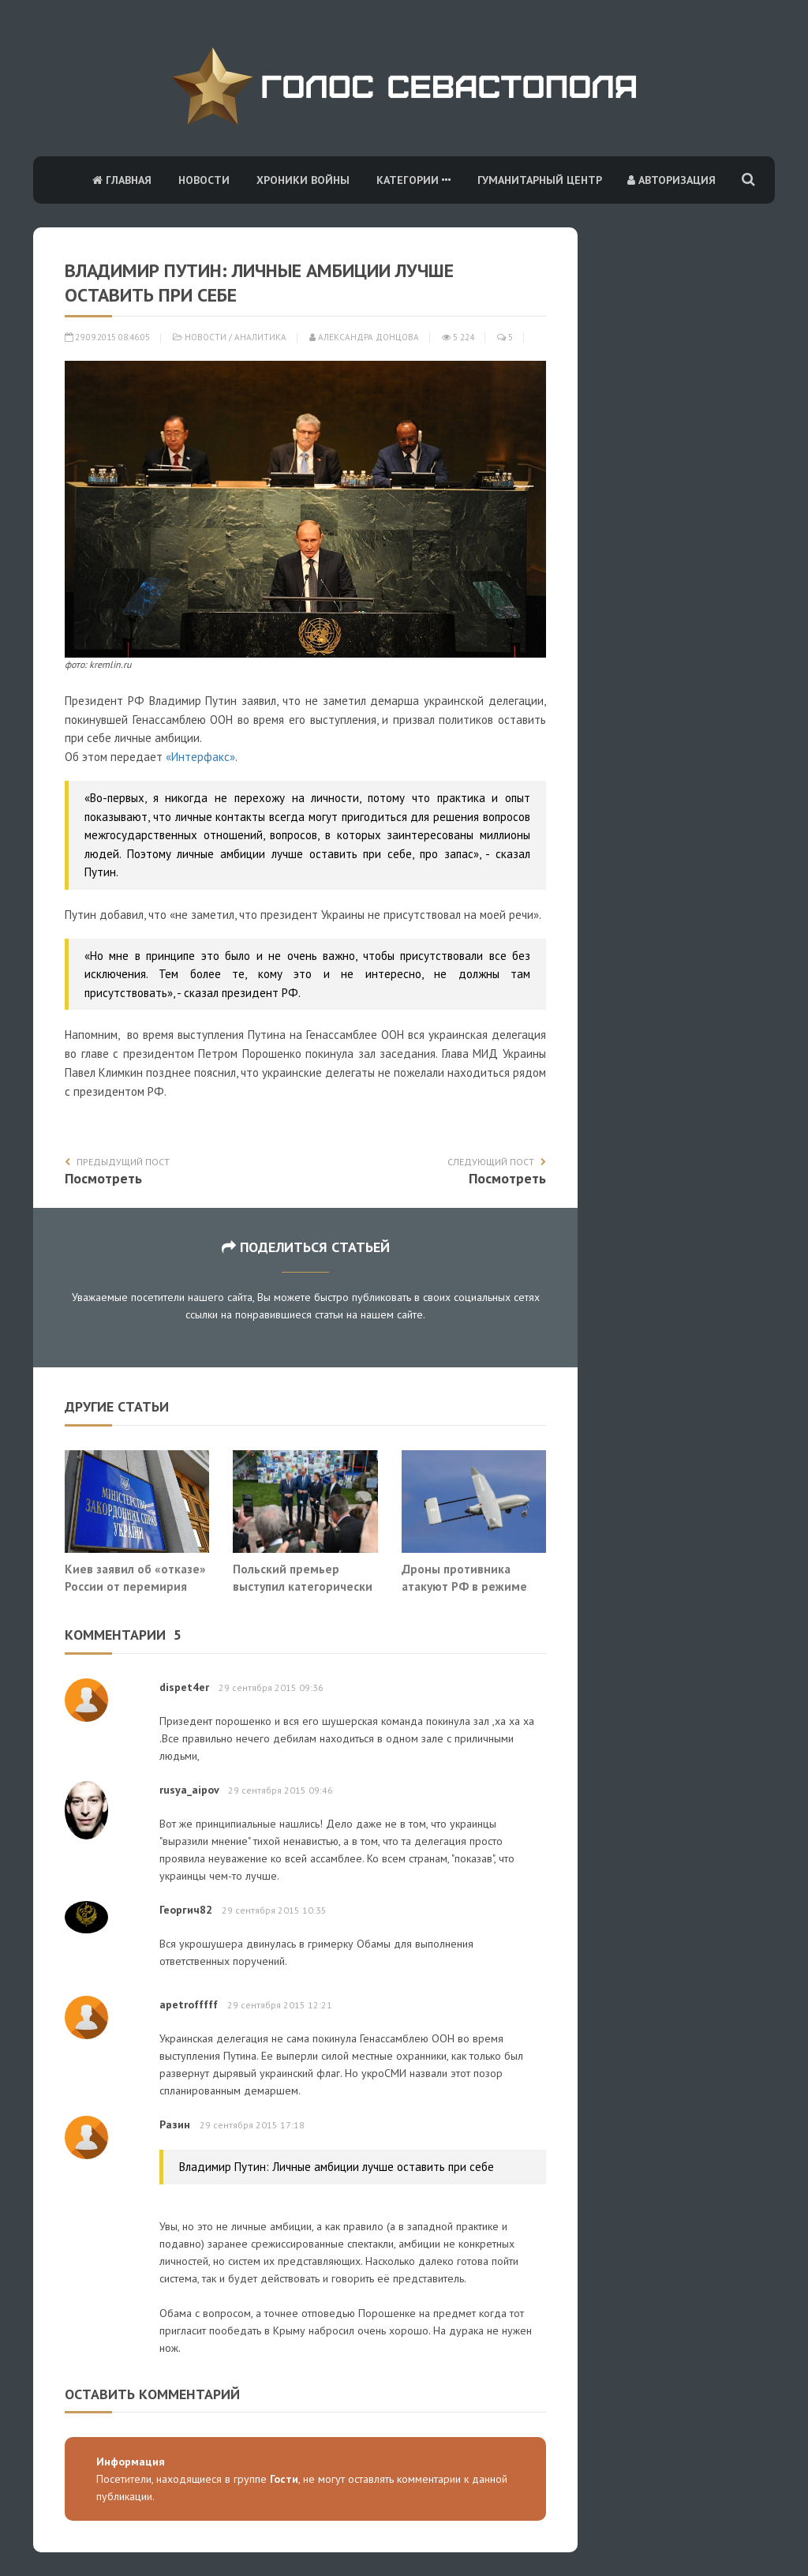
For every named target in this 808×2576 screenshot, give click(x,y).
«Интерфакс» (200, 756)
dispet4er (184, 1687)
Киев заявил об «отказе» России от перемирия (135, 1577)
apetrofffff (188, 2004)
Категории (413, 180)
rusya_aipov (189, 1790)
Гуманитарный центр (539, 180)
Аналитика (260, 337)
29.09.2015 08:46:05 (107, 337)
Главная (122, 180)
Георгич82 (185, 1910)
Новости (204, 180)
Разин (174, 2124)
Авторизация (671, 180)
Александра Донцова (364, 337)
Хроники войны (303, 180)
